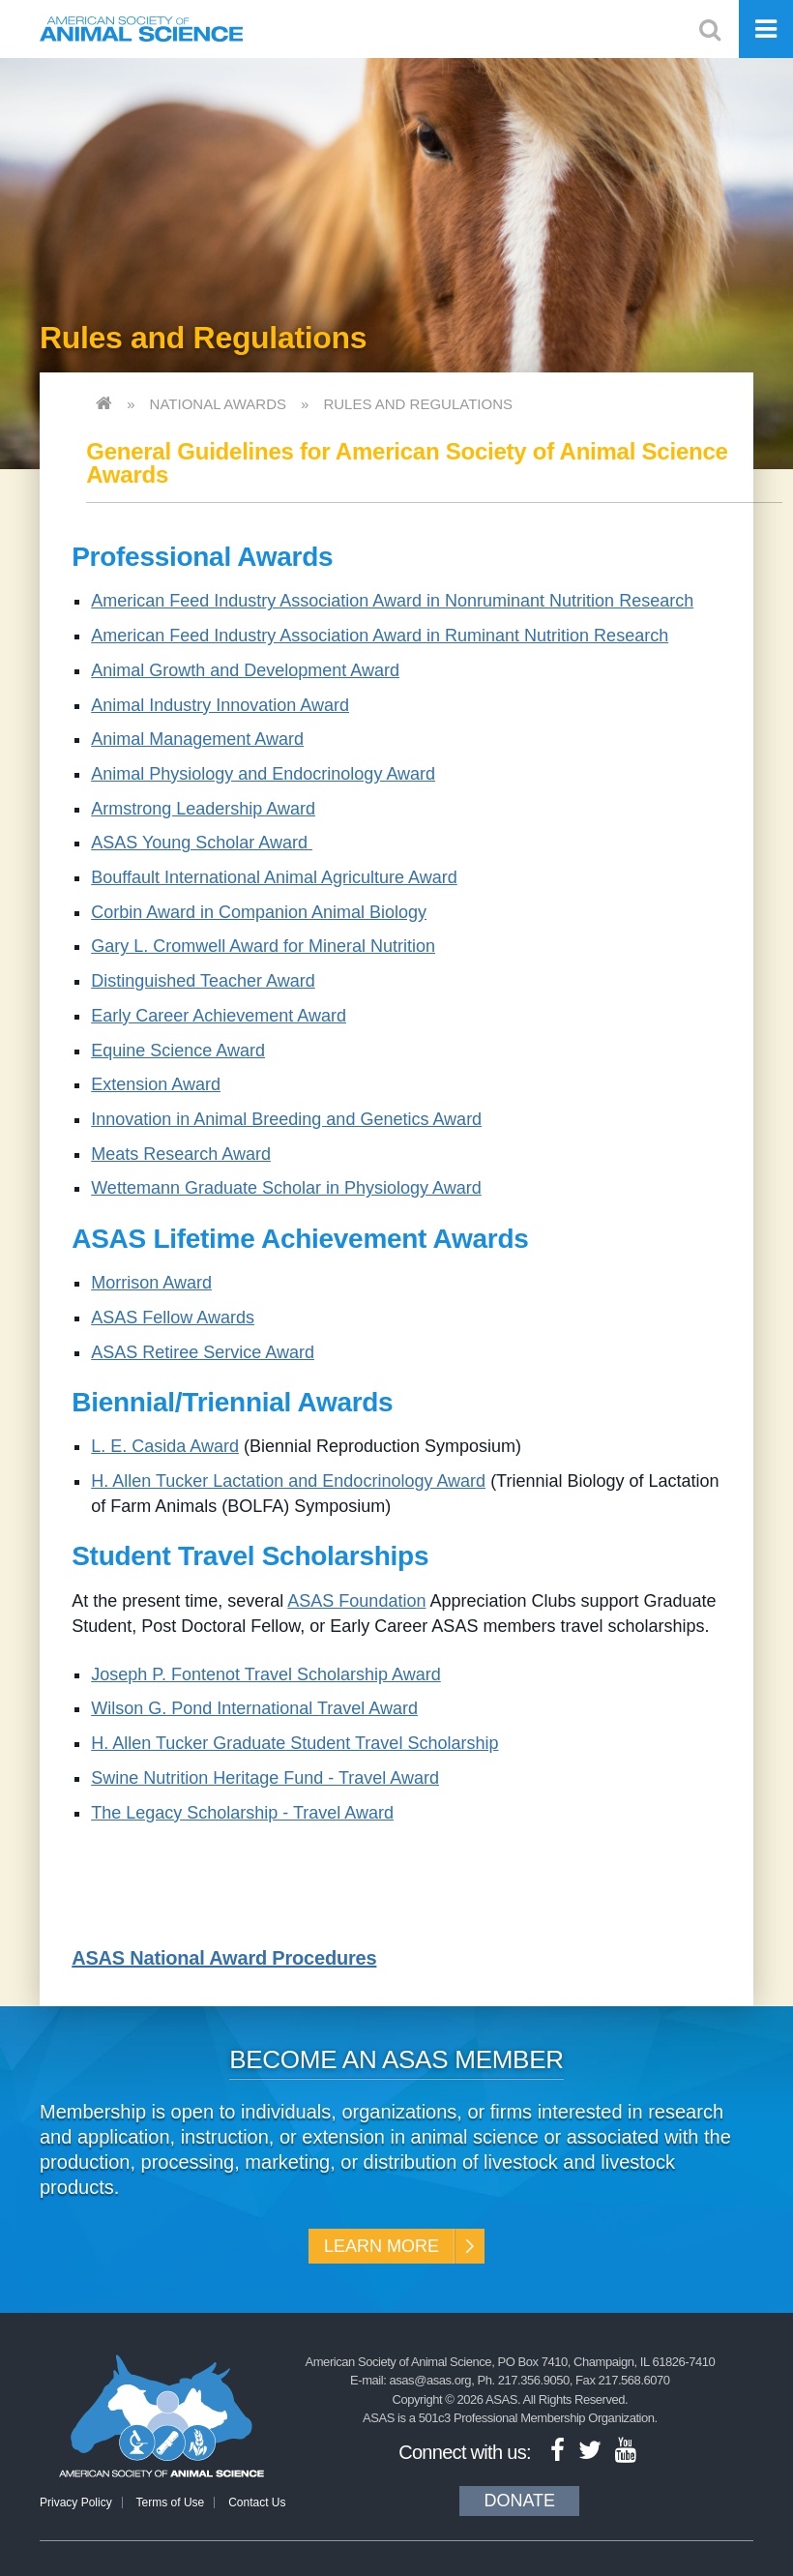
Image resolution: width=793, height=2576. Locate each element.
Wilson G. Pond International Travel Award (254, 1708)
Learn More (381, 2246)
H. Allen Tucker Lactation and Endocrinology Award (288, 1481)
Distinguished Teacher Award (202, 981)
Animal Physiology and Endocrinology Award (263, 774)
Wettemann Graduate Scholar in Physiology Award (286, 1188)
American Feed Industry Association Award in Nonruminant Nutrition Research (392, 600)
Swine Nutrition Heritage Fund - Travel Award (265, 1778)
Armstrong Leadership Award (203, 808)
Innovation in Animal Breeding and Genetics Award (286, 1119)
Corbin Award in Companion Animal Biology (258, 912)
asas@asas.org (431, 2380)
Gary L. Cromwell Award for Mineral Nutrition (263, 946)
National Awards (218, 404)
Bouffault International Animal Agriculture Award (274, 877)
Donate (519, 2500)
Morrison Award (151, 1282)
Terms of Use (170, 2502)
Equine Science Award (178, 1050)
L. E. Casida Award (165, 1446)
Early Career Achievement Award (218, 1015)
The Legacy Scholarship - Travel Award (242, 1812)
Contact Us (256, 2502)
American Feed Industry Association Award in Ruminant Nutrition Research (379, 635)
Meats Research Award (181, 1154)
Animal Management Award (197, 739)
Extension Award (155, 1084)
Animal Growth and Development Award (245, 670)
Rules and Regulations (418, 404)
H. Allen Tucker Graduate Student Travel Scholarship (294, 1743)
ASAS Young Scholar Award (201, 842)
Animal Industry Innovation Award (220, 705)
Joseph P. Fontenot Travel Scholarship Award (266, 1674)
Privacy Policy (76, 2502)
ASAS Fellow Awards (172, 1317)
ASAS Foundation (356, 1601)
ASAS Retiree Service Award (202, 1352)
